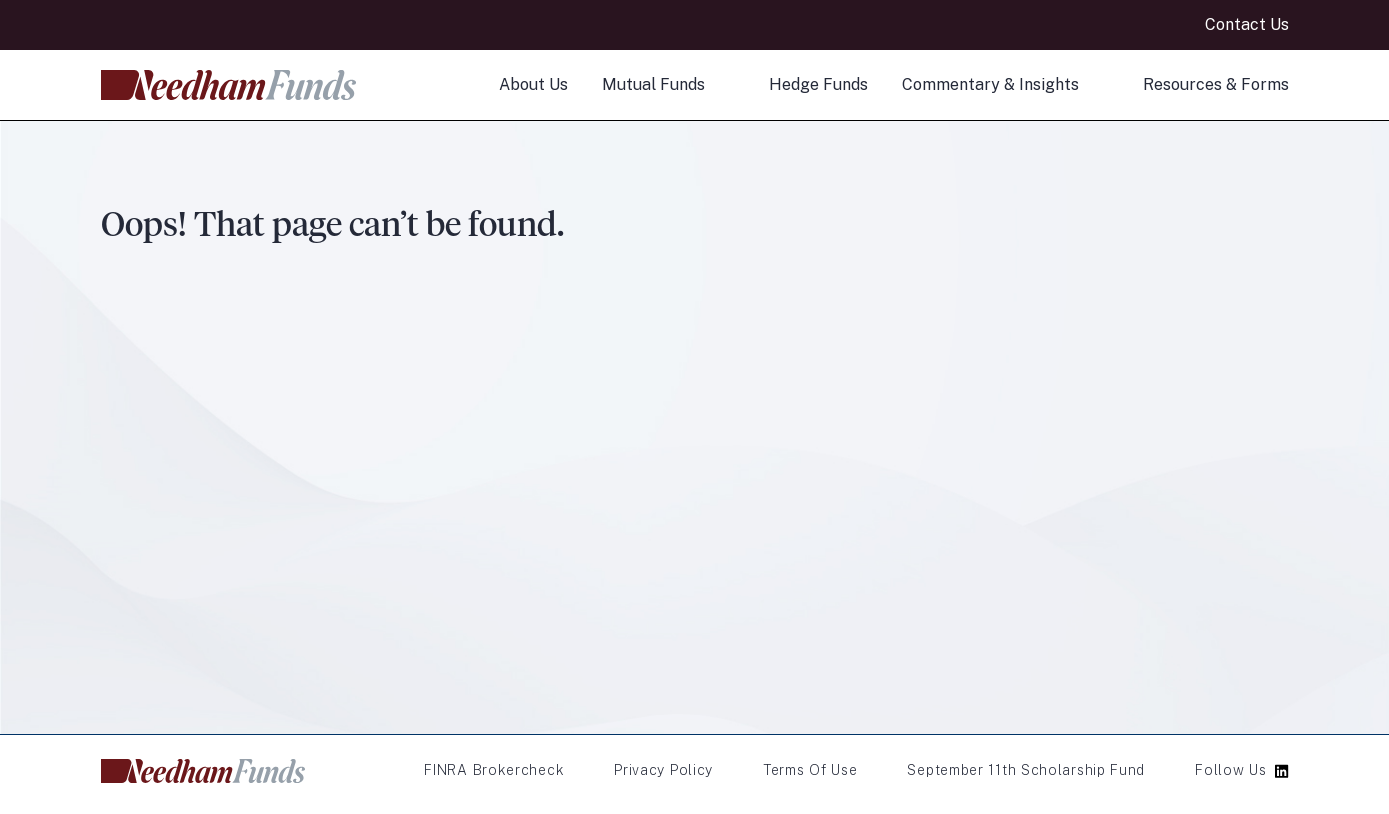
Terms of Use (810, 770)
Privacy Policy (663, 770)
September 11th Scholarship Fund (1026, 770)
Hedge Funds (818, 84)
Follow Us (1230, 770)
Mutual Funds (653, 84)
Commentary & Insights (990, 84)
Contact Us (1247, 24)
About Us (533, 84)
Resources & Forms (1216, 84)
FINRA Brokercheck (494, 770)
